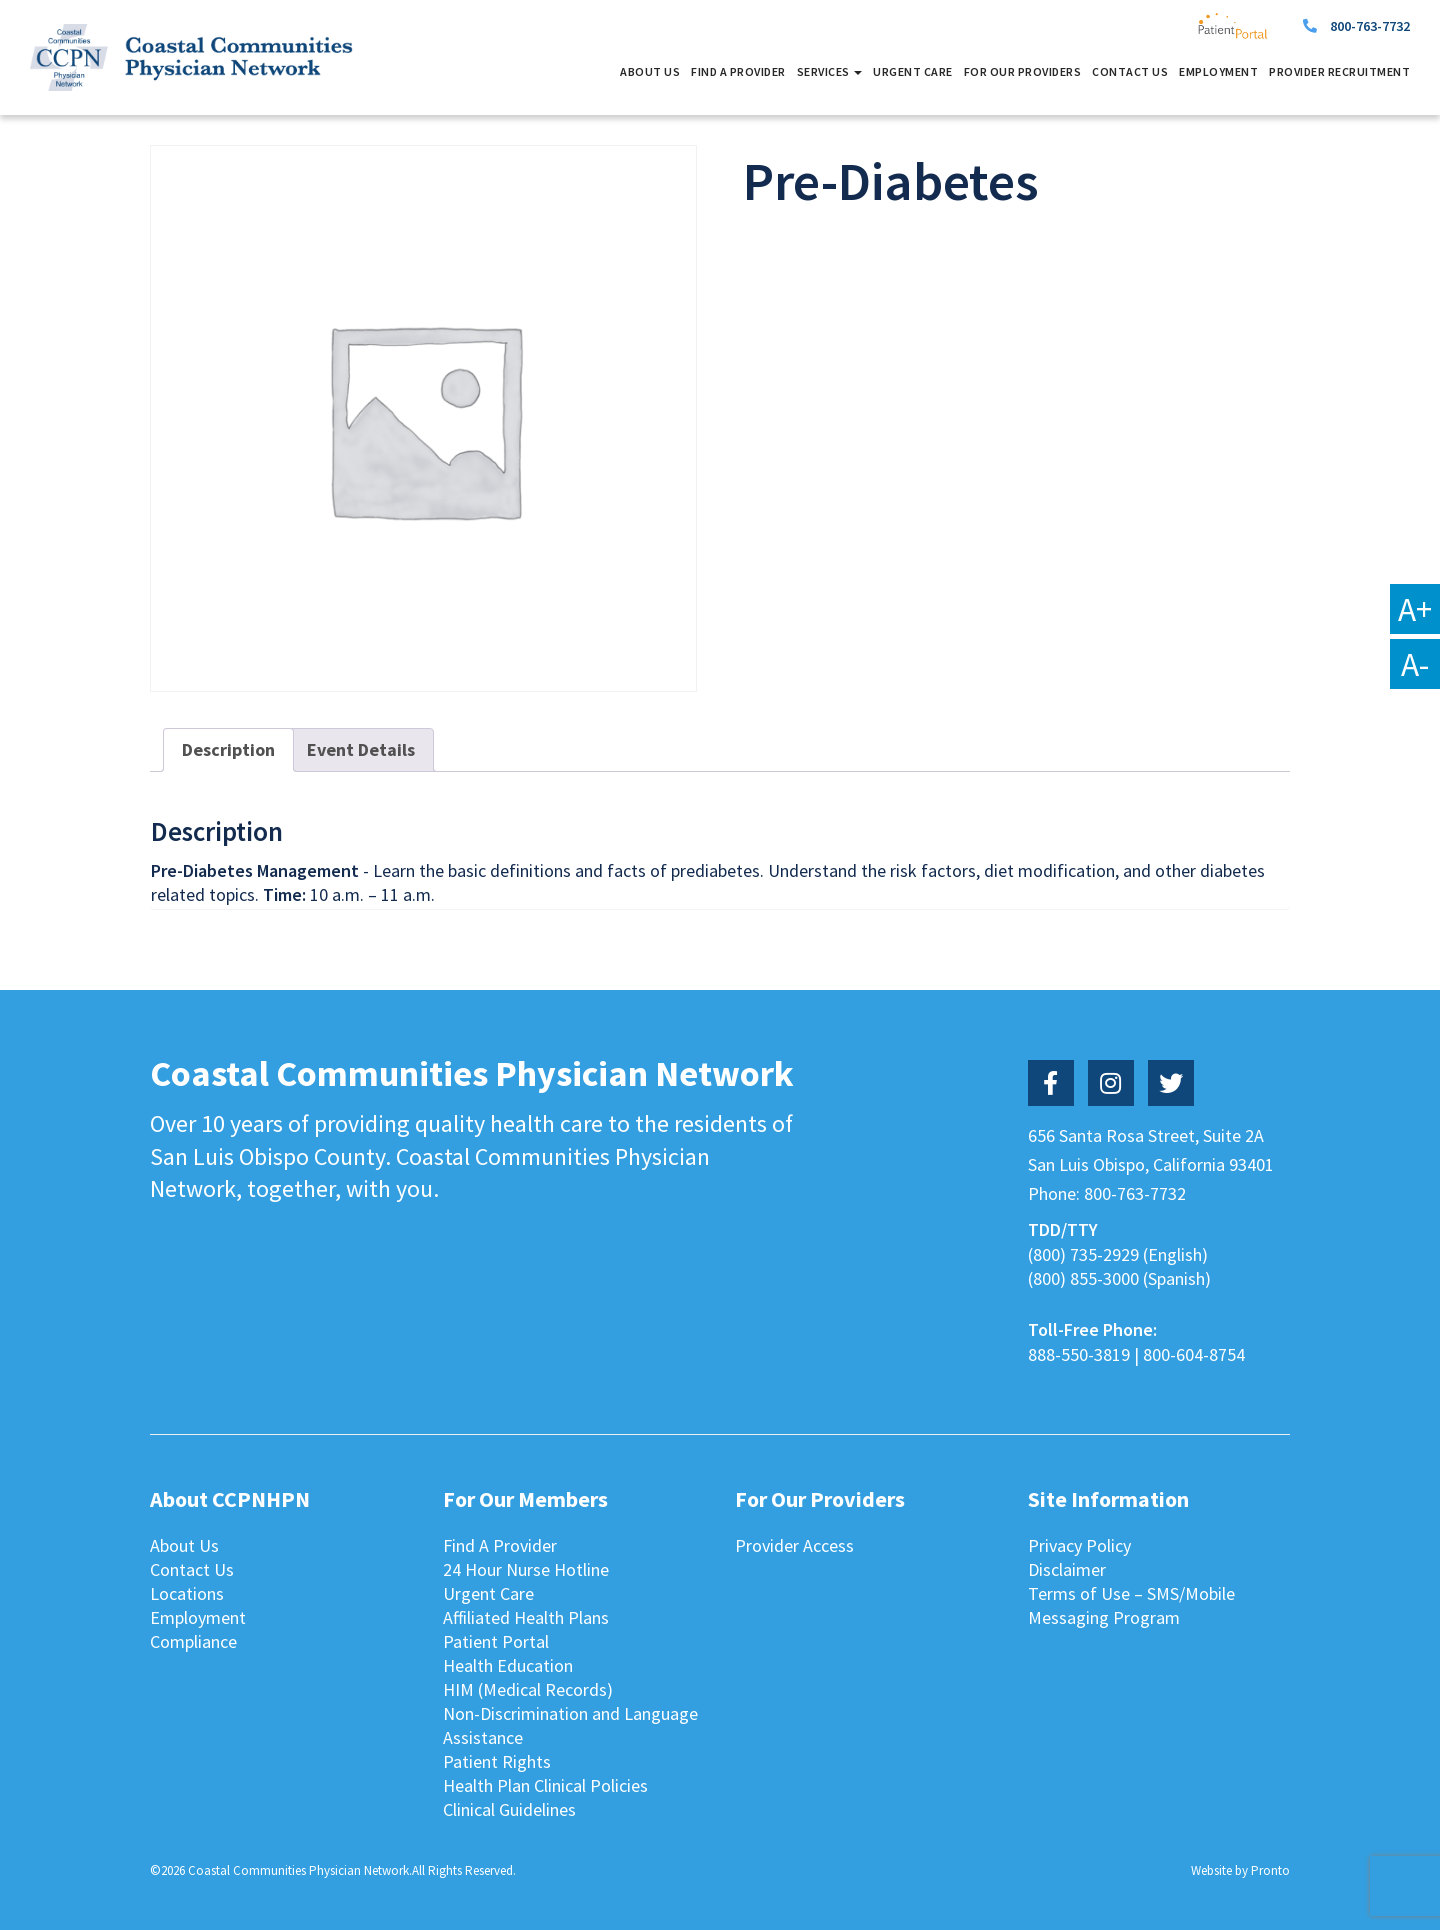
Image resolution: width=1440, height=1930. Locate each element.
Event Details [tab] (361, 749)
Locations (187, 1593)
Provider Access (794, 1545)
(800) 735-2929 (1083, 1254)
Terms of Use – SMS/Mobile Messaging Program (1131, 1605)
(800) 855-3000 (1083, 1278)
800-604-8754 (1194, 1354)
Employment (1218, 71)
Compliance (193, 1641)
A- (1415, 664)
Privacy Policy (1079, 1545)
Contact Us (1130, 71)
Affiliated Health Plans (526, 1617)
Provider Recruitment (1339, 71)
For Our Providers (1023, 71)
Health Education (508, 1665)
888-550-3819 (1079, 1354)
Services (830, 71)
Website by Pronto (1240, 1870)
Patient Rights (497, 1761)
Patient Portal (496, 1641)
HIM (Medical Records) (528, 1689)
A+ (1415, 609)
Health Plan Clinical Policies (545, 1785)
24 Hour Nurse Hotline (526, 1569)
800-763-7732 (1370, 26)
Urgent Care (913, 71)
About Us (650, 71)
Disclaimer (1067, 1569)
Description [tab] (228, 749)
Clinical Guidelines (509, 1809)
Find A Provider (738, 71)
